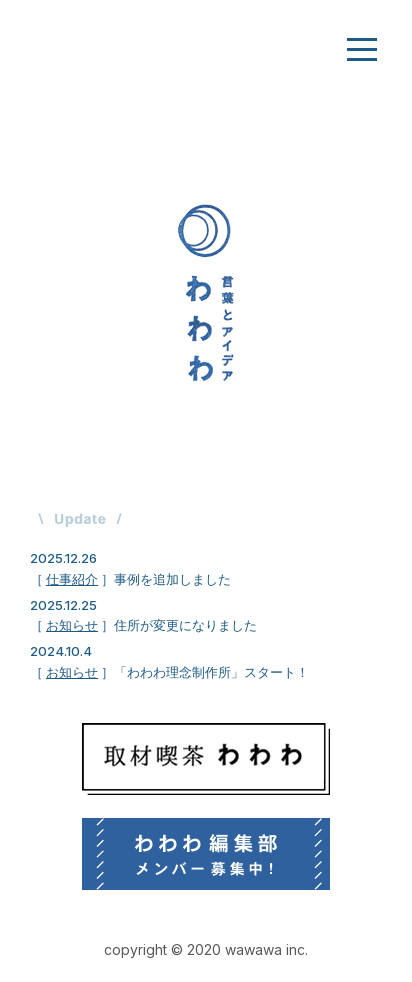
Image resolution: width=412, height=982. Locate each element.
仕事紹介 (72, 579)
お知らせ (72, 625)
